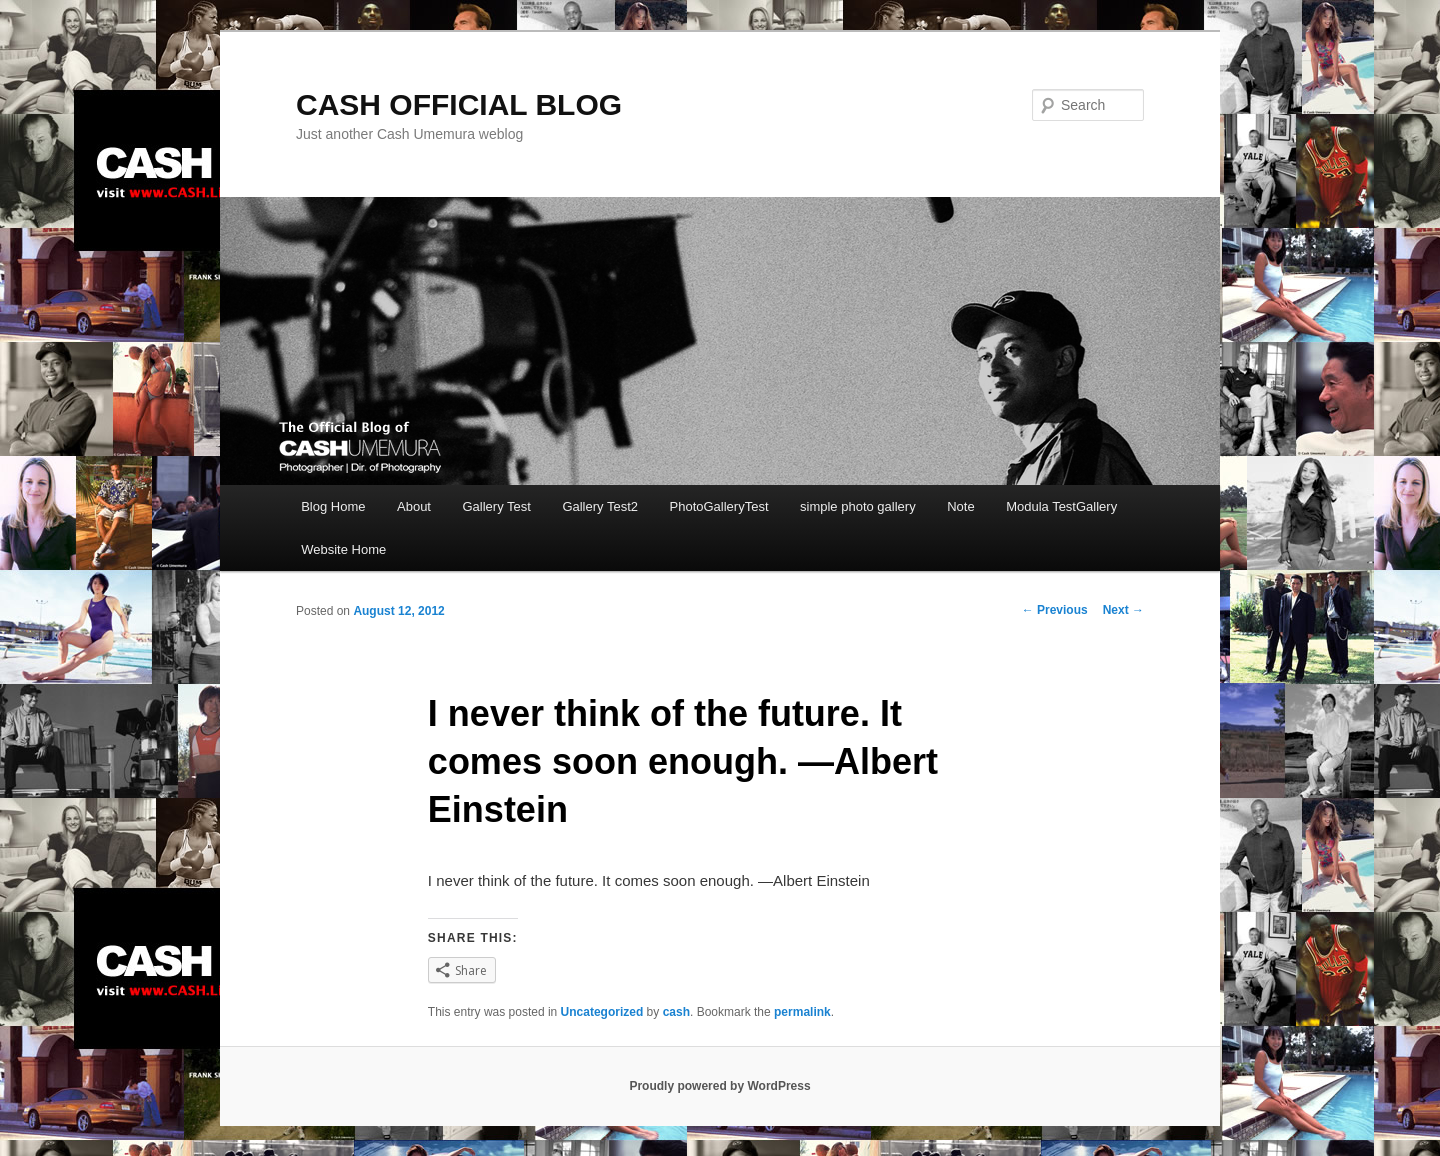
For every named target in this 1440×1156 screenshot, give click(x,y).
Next (1123, 610)
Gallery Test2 (600, 506)
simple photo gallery (858, 506)
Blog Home (333, 506)
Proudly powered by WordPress (719, 1086)
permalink (802, 1012)
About (414, 506)
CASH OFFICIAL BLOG (459, 104)
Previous (1055, 610)
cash (676, 1012)
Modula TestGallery (1061, 506)
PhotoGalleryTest (719, 506)
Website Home (343, 549)
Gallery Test (496, 506)
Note (960, 506)
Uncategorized (602, 1012)
